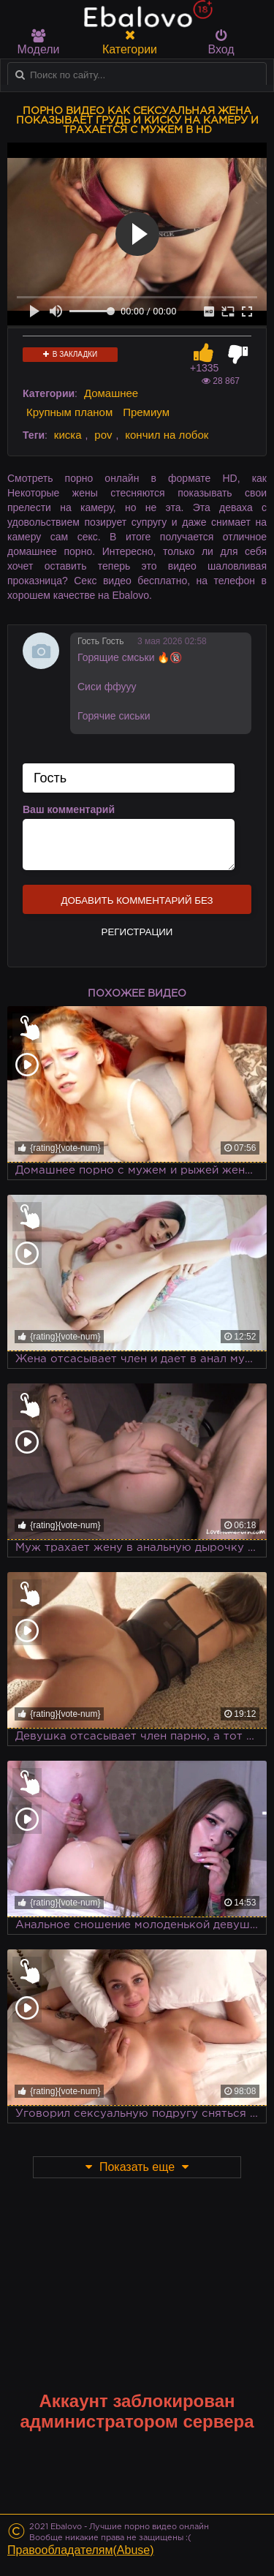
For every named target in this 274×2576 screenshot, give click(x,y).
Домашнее (111, 393)
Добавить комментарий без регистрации (137, 904)
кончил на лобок (166, 434)
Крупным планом (69, 412)
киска (68, 434)
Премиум (146, 412)
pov (103, 434)
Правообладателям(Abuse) (80, 2550)
